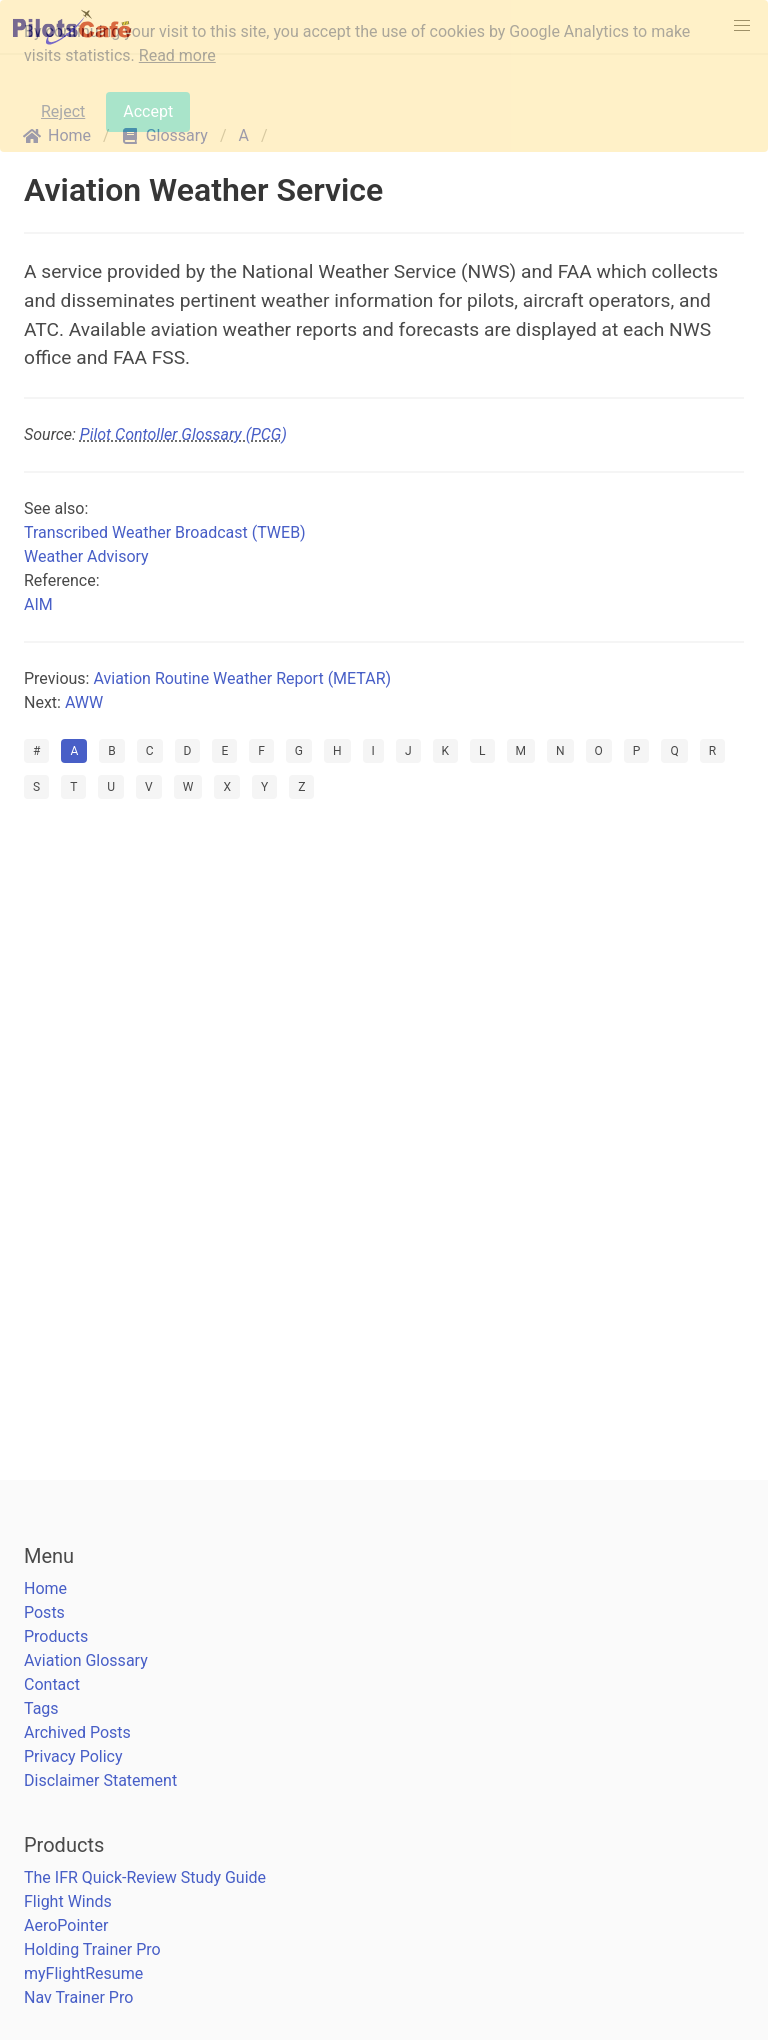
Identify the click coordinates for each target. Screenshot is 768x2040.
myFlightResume (83, 1973)
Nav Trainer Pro (78, 1997)
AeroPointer (66, 1925)
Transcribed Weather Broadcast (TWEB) (165, 532)
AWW (84, 702)
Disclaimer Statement (100, 1780)
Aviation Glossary (86, 1660)
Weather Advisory (86, 556)
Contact (52, 1684)
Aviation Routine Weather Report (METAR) (242, 678)
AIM (38, 604)
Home (45, 1588)
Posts (44, 1612)
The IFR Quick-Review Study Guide (145, 1877)
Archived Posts (77, 1732)
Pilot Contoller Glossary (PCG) (183, 434)
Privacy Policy (73, 1756)
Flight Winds (68, 1901)
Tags (41, 1708)
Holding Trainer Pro (92, 1949)
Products (56, 1636)
